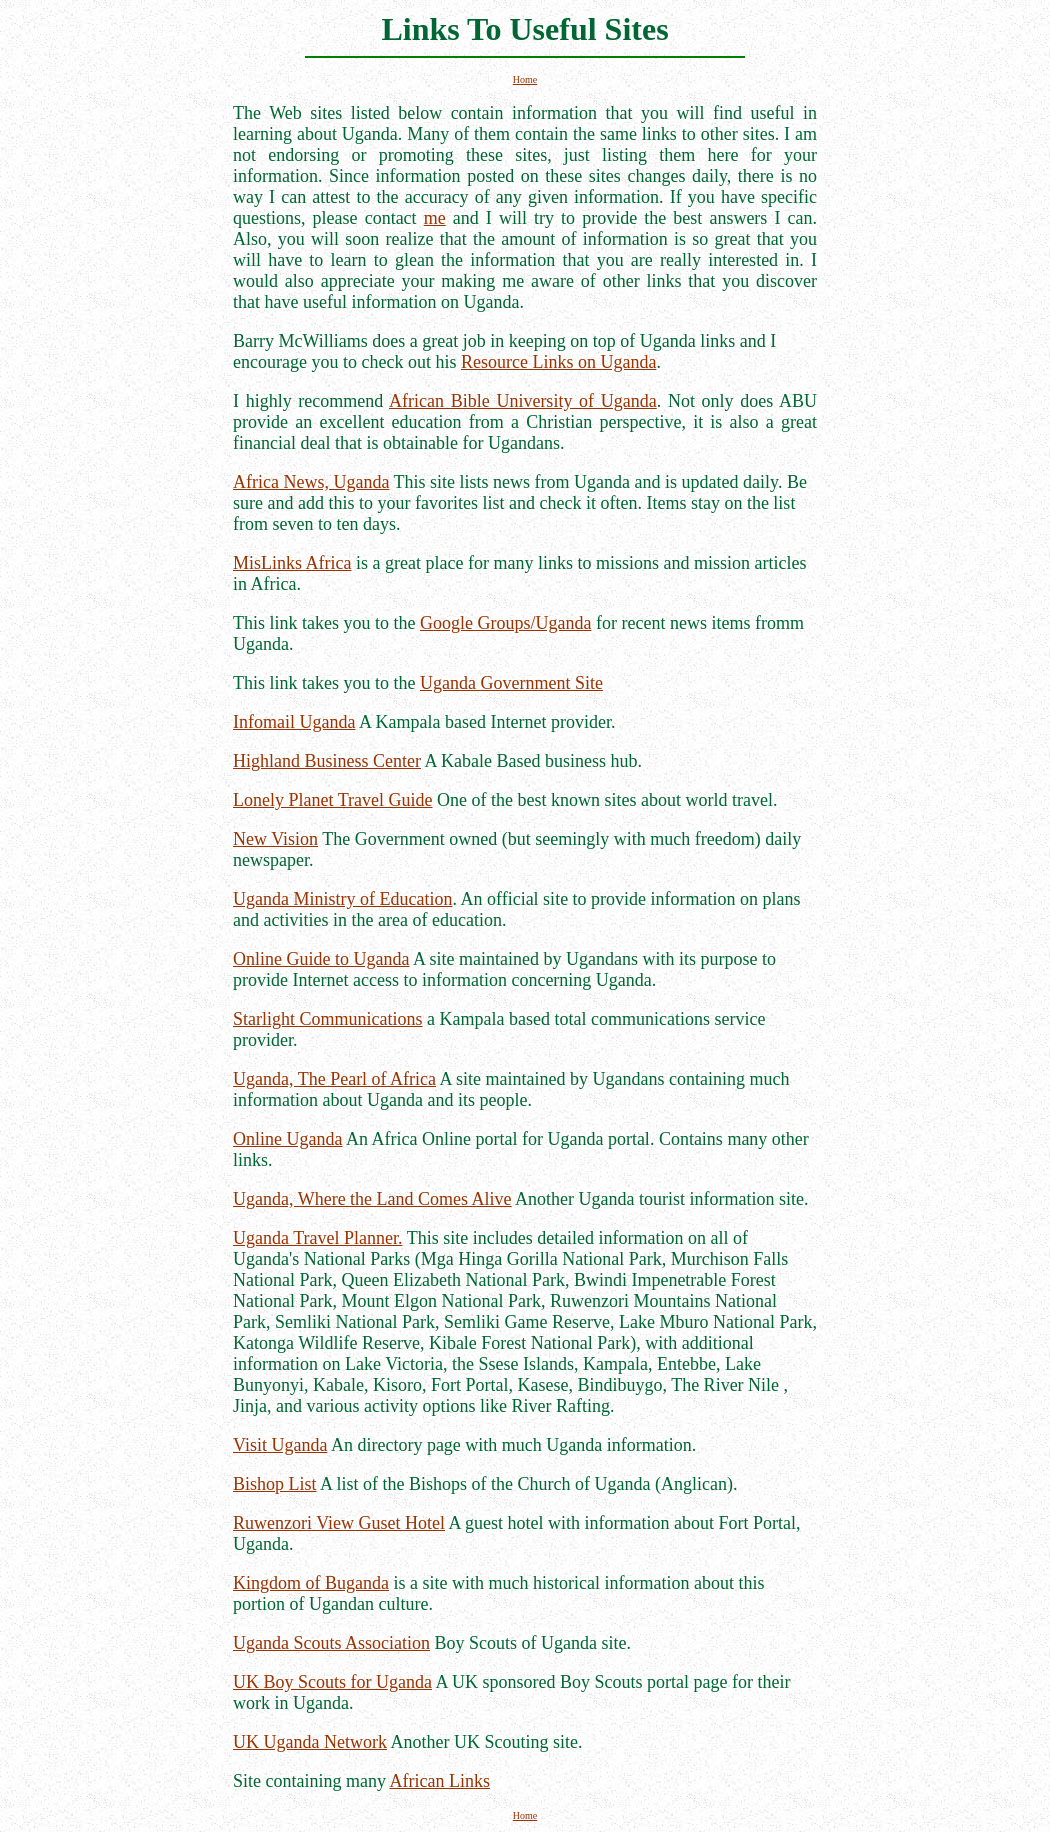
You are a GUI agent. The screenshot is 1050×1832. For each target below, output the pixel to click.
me (435, 218)
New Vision (275, 839)
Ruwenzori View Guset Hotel (339, 1523)
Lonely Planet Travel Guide (332, 800)
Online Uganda (287, 1139)
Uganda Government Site (511, 683)
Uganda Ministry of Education (342, 899)
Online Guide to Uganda (321, 959)
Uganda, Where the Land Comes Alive (372, 1199)
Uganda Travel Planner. (317, 1238)
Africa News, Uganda (311, 482)
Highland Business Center (327, 761)
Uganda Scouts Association (331, 1643)
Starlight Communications (328, 1019)
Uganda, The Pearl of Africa (334, 1079)
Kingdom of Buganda (311, 1583)
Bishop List (275, 1484)
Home (525, 79)
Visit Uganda (280, 1445)
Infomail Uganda (294, 722)
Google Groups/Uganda (505, 623)
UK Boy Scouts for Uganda (332, 1682)
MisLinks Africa (292, 563)
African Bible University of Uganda (523, 401)
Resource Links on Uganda (558, 362)
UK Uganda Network (310, 1742)
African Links (439, 1781)
